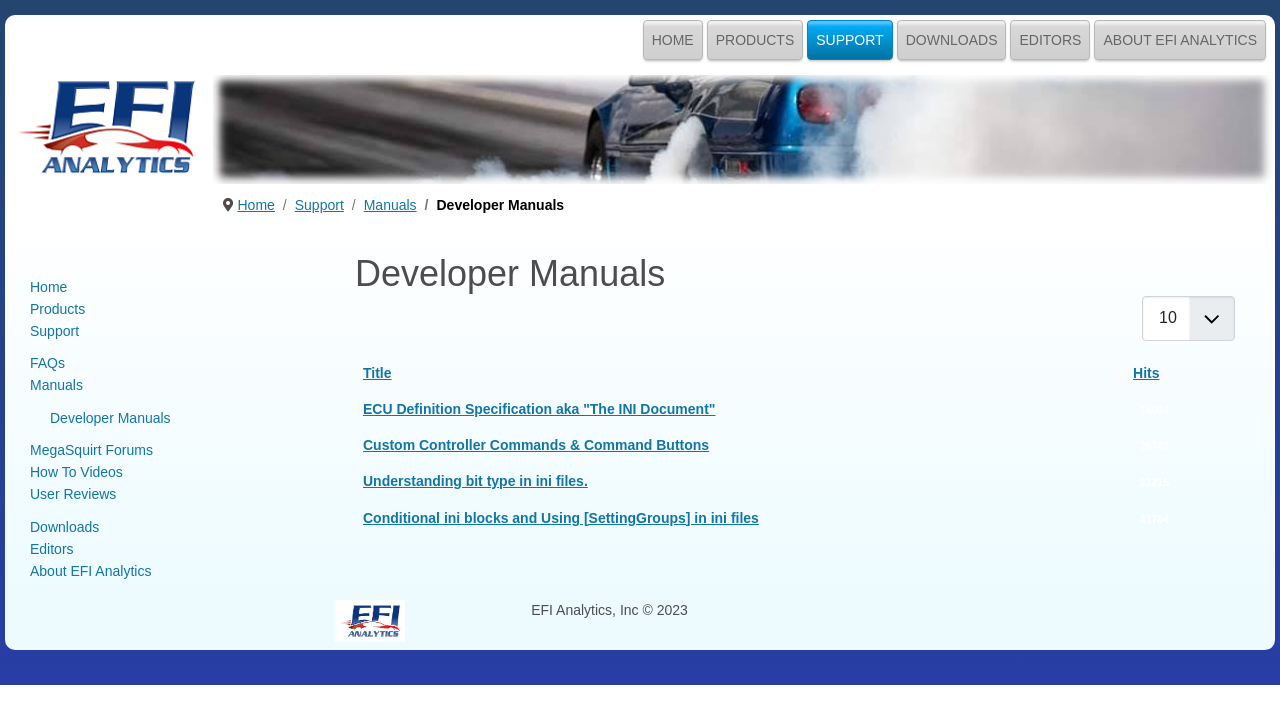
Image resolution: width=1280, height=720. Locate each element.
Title (377, 373)
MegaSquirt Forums (91, 450)
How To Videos (76, 472)
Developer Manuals (110, 418)
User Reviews (73, 494)
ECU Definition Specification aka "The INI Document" (539, 409)
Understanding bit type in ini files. (475, 481)
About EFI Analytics (1180, 40)
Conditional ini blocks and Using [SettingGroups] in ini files (561, 518)
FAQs (47, 363)
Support (849, 40)
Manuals (56, 385)
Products (755, 40)
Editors (1050, 40)
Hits (1146, 373)
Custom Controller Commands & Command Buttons (536, 445)
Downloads (952, 40)
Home (673, 40)
